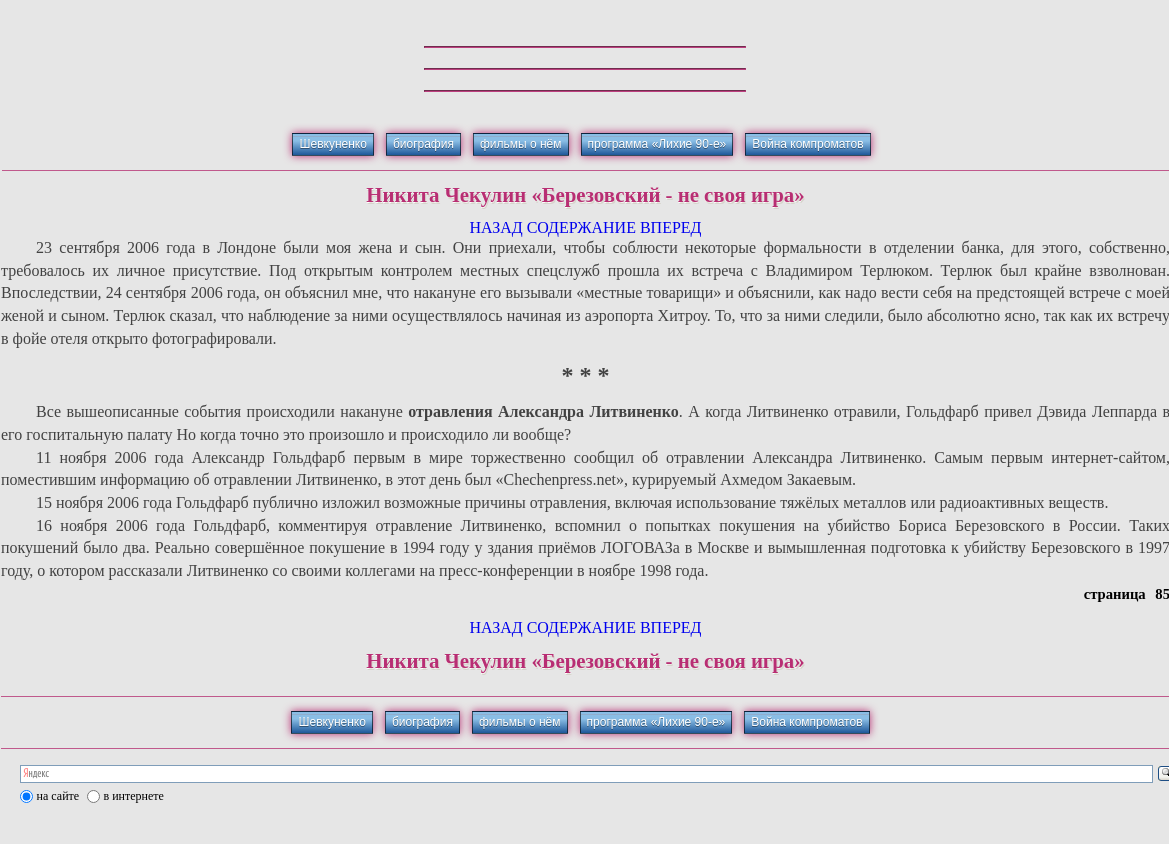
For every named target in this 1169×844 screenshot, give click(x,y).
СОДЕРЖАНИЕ (581, 227)
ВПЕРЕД (671, 227)
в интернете (134, 796)
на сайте (58, 796)
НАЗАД (495, 227)
